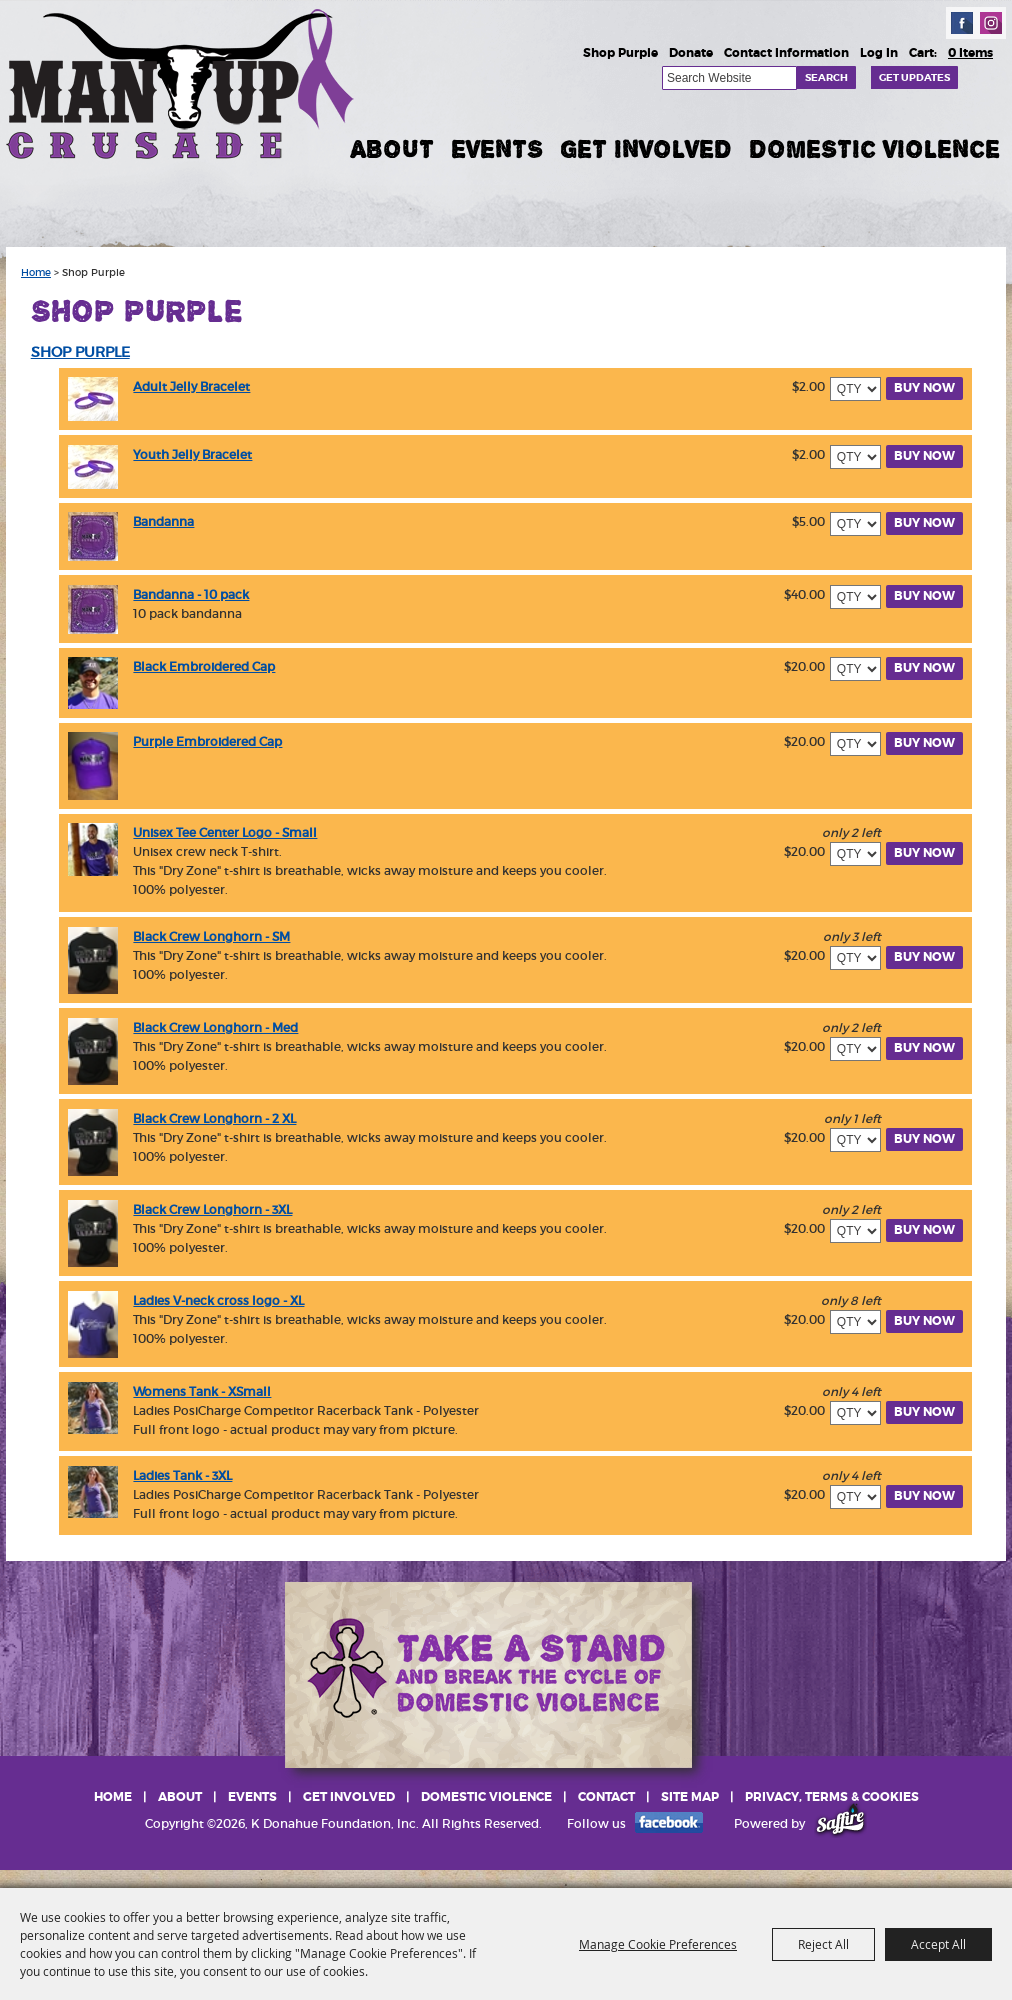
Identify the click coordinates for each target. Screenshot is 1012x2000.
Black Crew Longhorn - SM (211, 936)
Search (826, 77)
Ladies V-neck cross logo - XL (218, 1300)
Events (497, 149)
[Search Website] (729, 78)
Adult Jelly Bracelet (191, 386)
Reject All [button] (823, 1944)
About (392, 149)
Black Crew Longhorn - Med (215, 1027)
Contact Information (786, 53)
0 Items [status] (970, 53)
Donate (691, 53)
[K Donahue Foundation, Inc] (182, 82)
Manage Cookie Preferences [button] (658, 1944)
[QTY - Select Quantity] (855, 389)
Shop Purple (620, 53)
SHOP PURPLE (80, 352)
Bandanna (163, 521)
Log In (879, 53)
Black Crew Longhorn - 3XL (212, 1209)
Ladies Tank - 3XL (182, 1475)
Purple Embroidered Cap (207, 741)
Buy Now (924, 388)
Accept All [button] (938, 1944)
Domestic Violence (874, 149)
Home (36, 273)
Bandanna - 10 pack (191, 594)
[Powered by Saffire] (840, 1823)
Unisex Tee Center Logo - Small (225, 832)
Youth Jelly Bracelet (192, 454)
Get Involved (646, 149)
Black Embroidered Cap (204, 666)
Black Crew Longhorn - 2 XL (214, 1118)
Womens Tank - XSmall (202, 1391)
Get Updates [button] (914, 77)
